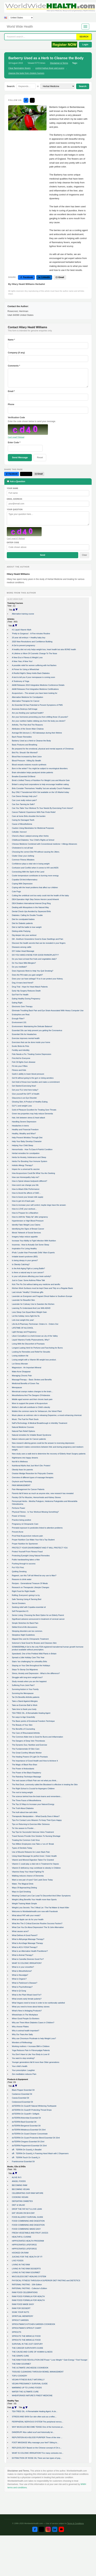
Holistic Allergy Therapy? (22, 1165)
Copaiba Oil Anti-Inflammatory (24, 880)
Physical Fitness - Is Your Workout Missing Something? (35, 1512)
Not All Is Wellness (20, 1461)
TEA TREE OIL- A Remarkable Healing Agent (31, 1713)
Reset (40, 457)
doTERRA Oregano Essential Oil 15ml (28, 2141)
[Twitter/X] (32, 100)
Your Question (14, 509)
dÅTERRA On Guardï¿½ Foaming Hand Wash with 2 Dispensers (40, 2153)
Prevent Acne (17, 1532)
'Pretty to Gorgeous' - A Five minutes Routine (31, 633)
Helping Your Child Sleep (22, 1145)
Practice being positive (21, 1520)
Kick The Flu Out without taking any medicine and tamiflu (36, 1284)
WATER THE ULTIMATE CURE (25, 2392)
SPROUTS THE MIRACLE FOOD (26, 2336)
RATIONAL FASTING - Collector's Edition (29, 2288)
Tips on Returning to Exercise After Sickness (31, 1824)
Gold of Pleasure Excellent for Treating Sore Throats (34, 1110)
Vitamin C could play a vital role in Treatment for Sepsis (35, 1864)
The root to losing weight (22, 1792)
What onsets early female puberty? (26, 1999)
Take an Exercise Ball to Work (24, 1705)
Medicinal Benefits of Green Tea (25, 1383)
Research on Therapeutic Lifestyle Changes (30, 1587)
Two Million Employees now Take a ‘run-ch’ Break (33, 1844)
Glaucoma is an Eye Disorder (24, 1098)
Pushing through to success (23, 1564)
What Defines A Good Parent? (24, 1935)
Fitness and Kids (19, 1070)
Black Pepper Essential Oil (23, 2090)
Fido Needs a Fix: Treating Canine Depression (31, 1054)
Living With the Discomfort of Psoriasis (28, 1344)
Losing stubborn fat (20, 1356)
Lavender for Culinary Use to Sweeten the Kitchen (33, 1304)
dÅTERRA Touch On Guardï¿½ (26, 2157)
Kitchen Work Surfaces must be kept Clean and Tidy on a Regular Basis (42, 1288)
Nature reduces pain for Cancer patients (29, 1439)
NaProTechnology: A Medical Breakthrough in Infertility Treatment (39, 1423)
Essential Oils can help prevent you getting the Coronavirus (37, 1030)
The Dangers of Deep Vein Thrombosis (28, 1741)
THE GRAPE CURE (20, 2356)
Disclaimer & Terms (59, 63)
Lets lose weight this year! (23, 1320)
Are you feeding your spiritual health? (28, 713)
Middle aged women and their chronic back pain (32, 1399)
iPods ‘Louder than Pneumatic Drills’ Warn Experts (33, 1252)
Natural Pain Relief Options (23, 1431)
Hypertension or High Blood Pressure (28, 1221)
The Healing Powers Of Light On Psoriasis (30, 1757)
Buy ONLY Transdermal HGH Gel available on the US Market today (40, 792)
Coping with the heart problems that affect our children (35, 887)
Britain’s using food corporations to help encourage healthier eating (40, 784)
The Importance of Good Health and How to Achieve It (35, 1761)
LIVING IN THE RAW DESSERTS (26, 2269)
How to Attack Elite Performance (25, 1189)
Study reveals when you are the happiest (29, 1681)
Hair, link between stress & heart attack (28, 1118)
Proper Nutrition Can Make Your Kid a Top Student (33, 1540)
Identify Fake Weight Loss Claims (26, 1225)
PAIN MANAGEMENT (21, 1485)
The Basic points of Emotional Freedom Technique (33, 1721)
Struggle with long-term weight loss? (27, 1677)
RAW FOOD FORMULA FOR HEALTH (28, 2296)
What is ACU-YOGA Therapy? (24, 1947)
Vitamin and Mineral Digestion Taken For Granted (33, 1860)
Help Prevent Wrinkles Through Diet (27, 1137)
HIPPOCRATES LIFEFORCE (24, 2245)
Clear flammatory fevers (19, 68)
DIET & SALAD (18, 2205)
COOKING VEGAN (20, 2197)
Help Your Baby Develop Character (27, 1141)
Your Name (12, 488)
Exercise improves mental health (26, 1038)
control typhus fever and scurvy (49, 68)
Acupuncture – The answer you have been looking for (34, 693)
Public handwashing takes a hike (26, 1560)
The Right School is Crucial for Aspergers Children (33, 1788)
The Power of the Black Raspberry (26, 1773)
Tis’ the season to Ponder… (23, 1828)
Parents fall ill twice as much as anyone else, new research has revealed (42, 1493)
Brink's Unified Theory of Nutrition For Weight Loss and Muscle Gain (41, 780)
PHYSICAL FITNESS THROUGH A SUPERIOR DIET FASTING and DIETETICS (46, 2280)
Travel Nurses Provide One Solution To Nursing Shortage (36, 1836)
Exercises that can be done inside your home (31, 1042)
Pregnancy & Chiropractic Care (25, 1524)
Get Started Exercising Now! (24, 1086)
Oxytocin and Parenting (22, 1481)
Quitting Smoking (19, 1571)
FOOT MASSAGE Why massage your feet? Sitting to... (35, 2442)
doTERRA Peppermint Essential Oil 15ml (29, 2146)
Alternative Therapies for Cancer (25, 701)
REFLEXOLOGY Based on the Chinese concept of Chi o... (37, 2448)
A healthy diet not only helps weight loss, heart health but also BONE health (44, 649)
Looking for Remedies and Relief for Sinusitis (31, 1352)
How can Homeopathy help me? (25, 1177)
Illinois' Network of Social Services (26, 1233)
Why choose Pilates (20, 2026)
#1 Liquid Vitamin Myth (21, 630)
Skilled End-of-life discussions (24, 1627)
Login (85, 44)
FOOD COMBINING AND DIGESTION (28, 2221)
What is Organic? (19, 1979)
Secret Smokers (18, 1603)
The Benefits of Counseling (23, 1729)
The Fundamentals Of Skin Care (25, 1749)
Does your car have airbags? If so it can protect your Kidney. (37, 979)
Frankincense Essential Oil (23, 2161)
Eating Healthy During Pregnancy (26, 999)
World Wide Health (20, 26)
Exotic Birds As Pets (20, 1046)
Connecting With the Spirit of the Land (28, 872)
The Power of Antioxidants (23, 1769)
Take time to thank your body (24, 1709)
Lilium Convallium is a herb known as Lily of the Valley (35, 1336)
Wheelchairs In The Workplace (25, 2015)
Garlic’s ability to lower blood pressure (28, 1074)
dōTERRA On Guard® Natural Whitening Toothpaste (34, 2106)
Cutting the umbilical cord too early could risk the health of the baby (40, 895)
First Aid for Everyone (21, 1058)
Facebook (26, 277)
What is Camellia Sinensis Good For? (28, 1959)
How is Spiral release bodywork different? (29, 1181)
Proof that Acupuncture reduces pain (27, 1536)
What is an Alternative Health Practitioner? (30, 1951)
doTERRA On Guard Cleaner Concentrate (30, 2134)
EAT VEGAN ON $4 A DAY (23, 2213)
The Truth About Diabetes (23, 1808)
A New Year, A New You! (22, 661)
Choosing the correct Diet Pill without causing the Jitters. (36, 852)
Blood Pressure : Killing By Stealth (26, 761)
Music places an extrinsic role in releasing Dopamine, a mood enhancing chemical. (47, 1415)
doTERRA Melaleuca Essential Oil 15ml (28, 2130)
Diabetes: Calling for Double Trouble (27, 915)
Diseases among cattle (21, 947)
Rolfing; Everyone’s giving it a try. (26, 1595)
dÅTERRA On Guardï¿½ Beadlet (26, 2150)
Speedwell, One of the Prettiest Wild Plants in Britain (34, 1654)
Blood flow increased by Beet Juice (27, 756)
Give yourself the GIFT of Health (25, 1094)
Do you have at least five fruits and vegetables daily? (34, 959)
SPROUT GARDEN (20, 2320)
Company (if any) (16, 352)
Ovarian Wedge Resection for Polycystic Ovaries (32, 1473)
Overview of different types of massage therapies (32, 1477)
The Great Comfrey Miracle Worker (27, 1753)
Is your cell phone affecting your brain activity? (31, 1276)
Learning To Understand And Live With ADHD (31, 1308)
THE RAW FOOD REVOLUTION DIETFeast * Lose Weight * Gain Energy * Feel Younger (49, 2360)
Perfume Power (18, 1508)
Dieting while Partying (21, 931)
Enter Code (13, 543)
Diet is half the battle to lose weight (26, 927)
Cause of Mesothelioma (22, 824)
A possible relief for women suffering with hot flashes (34, 665)
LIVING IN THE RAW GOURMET (26, 2272)
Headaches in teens (20, 1126)
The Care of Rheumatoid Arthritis (26, 1733)
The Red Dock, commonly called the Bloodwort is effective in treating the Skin (45, 1784)
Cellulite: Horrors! (19, 832)
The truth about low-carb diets (24, 1812)
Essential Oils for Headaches (24, 1034)
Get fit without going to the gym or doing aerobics (32, 1078)
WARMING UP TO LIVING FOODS (27, 2388)
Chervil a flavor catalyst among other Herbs (30, 836)
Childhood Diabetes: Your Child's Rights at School (33, 840)
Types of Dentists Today (22, 1848)
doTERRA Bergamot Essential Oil (26, 2126)
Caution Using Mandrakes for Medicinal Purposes (33, 828)
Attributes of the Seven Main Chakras (28, 729)
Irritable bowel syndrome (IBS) (25, 1256)
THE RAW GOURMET (21, 2364)
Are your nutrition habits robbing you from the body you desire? (38, 721)
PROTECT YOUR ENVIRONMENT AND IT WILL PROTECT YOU (40, 1548)
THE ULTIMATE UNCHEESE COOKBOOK (30, 2368)
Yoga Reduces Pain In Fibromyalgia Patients (31, 2050)
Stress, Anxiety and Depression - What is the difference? (36, 1673)
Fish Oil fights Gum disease (23, 1062)
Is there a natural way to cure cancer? (28, 1272)
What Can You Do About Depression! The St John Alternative (38, 1927)
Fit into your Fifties (20, 1066)
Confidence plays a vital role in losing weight (30, 864)
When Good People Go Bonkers (25, 2018)
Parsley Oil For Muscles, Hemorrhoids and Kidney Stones (36, 1497)
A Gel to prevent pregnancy (23, 645)
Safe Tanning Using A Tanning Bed (26, 1599)
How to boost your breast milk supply (27, 1197)
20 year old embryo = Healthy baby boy (28, 637)
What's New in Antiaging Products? (27, 2011)
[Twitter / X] (41, 2529)
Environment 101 (19, 1022)
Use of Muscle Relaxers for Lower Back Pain (31, 1852)
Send (42, 555)
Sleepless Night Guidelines (23, 1635)
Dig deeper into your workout (24, 935)
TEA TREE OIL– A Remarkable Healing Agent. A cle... (34, 2411)
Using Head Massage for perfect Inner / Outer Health (34, 1856)
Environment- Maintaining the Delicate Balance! (32, 1026)
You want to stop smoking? (23, 2058)
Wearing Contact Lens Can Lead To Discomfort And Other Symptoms (41, 1896)
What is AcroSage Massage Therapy (27, 1943)
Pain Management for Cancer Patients (28, 1489)
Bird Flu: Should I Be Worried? (25, 752)
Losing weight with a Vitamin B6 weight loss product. (34, 1360)
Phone (11, 404)
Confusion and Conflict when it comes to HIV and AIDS (35, 868)
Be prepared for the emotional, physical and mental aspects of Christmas (43, 749)
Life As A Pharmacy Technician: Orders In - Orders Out (35, 1324)
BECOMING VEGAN (20, 2189)
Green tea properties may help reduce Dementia (32, 1114)
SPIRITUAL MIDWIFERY (22, 2316)
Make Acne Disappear (21, 1371)
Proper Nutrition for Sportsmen (25, 1544)
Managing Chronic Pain (22, 1376)
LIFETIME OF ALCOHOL (22, 1328)
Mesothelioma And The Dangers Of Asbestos (31, 1395)
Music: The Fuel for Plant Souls (25, 1419)
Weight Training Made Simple (24, 1903)
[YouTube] (61, 2529)
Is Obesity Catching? (21, 1264)
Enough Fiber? (18, 1018)
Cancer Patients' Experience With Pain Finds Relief (33, 812)
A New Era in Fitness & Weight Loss (27, 657)
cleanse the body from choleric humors (26, 73)
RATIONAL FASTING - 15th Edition (27, 2284)
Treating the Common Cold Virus (26, 1840)
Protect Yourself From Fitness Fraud (27, 1551)
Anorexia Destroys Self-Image (24, 709)
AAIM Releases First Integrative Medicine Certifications (35, 689)
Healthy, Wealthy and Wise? (24, 1133)
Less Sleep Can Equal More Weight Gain (29, 1312)
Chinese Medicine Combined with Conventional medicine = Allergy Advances (44, 844)
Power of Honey (18, 1516)
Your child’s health (19, 2066)
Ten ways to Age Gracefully (23, 1717)
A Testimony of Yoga (20, 681)
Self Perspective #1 (20, 1611)
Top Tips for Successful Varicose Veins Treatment (33, 1832)
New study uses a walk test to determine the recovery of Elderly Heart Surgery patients (48, 1454)
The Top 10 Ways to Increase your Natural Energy (33, 1804)
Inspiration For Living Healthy (24, 1248)
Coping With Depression (22, 884)
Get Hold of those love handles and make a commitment (36, 1082)
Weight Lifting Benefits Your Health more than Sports (34, 1899)
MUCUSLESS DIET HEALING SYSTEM (29, 2276)
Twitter (26, 474)
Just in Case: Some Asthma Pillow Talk (28, 1280)
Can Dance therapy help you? (24, 796)
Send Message (20, 457)
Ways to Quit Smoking (21, 1892)
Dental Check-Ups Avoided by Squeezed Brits (31, 911)
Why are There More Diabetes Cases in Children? (33, 2022)
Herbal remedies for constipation (25, 1153)
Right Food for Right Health (23, 1591)
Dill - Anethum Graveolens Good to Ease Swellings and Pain (37, 939)
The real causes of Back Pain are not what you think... (35, 1780)
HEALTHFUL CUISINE (21, 2237)
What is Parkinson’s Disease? (24, 1983)
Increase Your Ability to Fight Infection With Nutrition (34, 1241)
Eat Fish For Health (20, 995)
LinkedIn (44, 277)
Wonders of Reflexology (22, 2042)
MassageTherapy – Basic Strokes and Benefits (32, 1380)
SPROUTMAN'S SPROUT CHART (26, 2328)
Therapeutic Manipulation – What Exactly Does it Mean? (36, 1816)
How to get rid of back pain (23, 1201)
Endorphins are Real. (21, 1014)
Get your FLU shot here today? (25, 1090)
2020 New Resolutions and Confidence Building (32, 642)
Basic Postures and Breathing (24, 745)
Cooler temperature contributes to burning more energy (35, 876)
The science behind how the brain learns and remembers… (37, 1796)
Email (60, 277)
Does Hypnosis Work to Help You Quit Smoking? (32, 971)
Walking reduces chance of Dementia (28, 1876)
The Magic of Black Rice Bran (24, 1765)
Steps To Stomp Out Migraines (25, 1669)
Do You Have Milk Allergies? (24, 963)
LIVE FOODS (17, 2261)
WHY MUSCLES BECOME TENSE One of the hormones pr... (38, 2427)
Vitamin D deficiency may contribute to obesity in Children (36, 1868)
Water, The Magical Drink (22, 1884)
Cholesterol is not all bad (22, 848)
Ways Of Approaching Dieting (24, 1888)
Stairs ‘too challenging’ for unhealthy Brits (29, 1661)
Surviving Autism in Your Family (25, 1689)
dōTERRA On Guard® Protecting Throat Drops (32, 2110)
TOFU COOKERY (19, 2376)
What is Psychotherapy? (22, 1987)
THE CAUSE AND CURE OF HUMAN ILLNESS (32, 2352)
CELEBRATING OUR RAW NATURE (27, 2193)
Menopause (17, 1387)
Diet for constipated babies (23, 919)
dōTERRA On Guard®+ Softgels (25, 2114)
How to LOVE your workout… (24, 1209)
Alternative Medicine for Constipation (27, 697)
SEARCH (83, 36)
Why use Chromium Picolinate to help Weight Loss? (34, 2038)
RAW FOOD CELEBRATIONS (24, 2292)
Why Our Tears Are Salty (22, 2034)
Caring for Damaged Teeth (23, 820)
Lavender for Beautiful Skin (23, 1300)
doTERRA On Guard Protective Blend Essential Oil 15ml (36, 2138)
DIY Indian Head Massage (23, 951)
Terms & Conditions (75, 2523)
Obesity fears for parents (22, 1470)
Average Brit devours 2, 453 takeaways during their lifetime (37, 733)
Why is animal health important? (25, 2031)
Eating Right (17, 1003)
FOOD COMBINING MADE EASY (26, 2229)
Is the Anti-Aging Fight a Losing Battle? (28, 1268)
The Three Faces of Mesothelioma (26, 1800)
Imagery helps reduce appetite (25, 1237)
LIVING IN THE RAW (21, 2265)
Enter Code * (14, 442)
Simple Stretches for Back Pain (25, 1623)
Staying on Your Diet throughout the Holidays (31, 1665)
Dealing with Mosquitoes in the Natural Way (30, 907)
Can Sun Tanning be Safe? (23, 804)
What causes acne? (20, 1931)
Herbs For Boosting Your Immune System (29, 1161)
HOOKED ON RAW (20, 2253)
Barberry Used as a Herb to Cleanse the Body (31, 741)
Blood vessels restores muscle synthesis (29, 765)
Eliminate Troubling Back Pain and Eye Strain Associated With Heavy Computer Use (47, 1010)
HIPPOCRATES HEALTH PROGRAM (28, 2241)
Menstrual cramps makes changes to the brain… (32, 1391)
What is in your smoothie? (23, 1967)
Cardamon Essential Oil (22, 2094)
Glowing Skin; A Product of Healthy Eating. (30, 1102)
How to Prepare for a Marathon (25, 1213)
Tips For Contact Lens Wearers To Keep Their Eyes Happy (37, 1820)
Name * (11, 340)
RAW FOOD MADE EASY (23, 2304)
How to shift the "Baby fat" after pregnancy (30, 1217)
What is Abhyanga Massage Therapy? (28, 1939)
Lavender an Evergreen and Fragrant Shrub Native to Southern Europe (42, 1296)
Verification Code (16, 417)
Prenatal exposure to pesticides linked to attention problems (37, 1528)
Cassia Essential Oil (20, 2098)
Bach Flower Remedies (22, 737)
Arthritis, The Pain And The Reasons (27, 725)
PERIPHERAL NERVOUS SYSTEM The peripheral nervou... (37, 2422)
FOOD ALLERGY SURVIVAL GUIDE (27, 2217)
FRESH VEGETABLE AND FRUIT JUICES (30, 2233)
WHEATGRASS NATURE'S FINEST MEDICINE (32, 2395)
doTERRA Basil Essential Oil (24, 2122)
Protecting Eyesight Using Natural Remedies (31, 1556)
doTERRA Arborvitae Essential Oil (26, 2118)
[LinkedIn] (54, 2529)
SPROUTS (16, 2332)
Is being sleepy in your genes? (25, 1260)
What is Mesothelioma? (22, 1971)
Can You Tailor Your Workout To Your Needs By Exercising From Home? (42, 808)
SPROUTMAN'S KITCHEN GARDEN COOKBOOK (33, 2324)
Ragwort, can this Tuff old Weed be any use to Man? (34, 1575)
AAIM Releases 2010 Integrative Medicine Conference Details (38, 685)
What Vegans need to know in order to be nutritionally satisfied (38, 2003)
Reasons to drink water (22, 1579)
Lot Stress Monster (20, 1364)
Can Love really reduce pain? (24, 800)
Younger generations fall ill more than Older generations (35, 2062)
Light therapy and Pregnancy (24, 1332)
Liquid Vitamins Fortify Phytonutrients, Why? (30, 1340)
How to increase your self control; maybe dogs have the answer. (39, 1205)
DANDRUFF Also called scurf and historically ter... (33, 2432)
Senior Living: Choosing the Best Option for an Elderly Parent (38, 1615)
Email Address (14, 499)
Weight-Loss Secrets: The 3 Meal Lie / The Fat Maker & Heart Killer (40, 1907)
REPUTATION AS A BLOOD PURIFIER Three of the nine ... (37, 2437)
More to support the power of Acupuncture (30, 1403)
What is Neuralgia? (20, 1975)
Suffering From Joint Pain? (23, 1685)
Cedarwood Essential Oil (22, 2102)
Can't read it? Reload (16, 538)
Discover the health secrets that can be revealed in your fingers (39, 943)
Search (82, 86)
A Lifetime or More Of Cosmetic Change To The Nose (34, 653)
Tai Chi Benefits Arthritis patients (25, 1697)
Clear (84, 555)
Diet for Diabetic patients (22, 923)
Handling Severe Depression (24, 1122)
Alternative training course (23, 614)
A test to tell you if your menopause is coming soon (33, 677)
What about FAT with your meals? (26, 1915)
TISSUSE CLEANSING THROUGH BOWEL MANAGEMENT (37, 2372)
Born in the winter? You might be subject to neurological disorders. (40, 768)
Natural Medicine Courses (23, 1427)
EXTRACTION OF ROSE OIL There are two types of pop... (37, 2458)
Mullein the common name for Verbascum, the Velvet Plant (37, 1411)
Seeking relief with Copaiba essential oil (29, 1607)
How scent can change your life (25, 1185)
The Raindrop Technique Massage (26, 1777)
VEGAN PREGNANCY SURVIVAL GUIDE (30, 2384)
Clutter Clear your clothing (23, 856)
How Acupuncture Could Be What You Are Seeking (33, 1173)
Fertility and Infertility (20, 1050)
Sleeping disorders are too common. (27, 1631)
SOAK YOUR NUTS (20, 2312)
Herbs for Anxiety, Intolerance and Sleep (29, 1157)
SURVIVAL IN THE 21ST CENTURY (27, 2344)
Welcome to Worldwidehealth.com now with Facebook (35, 1911)
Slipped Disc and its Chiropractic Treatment (30, 1639)
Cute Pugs (16, 891)
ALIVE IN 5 (16, 2177)
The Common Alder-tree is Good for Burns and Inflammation (37, 1737)
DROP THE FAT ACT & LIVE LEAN (27, 2209)
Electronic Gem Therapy (22, 1006)
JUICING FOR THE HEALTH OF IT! (27, 2257)
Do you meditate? (19, 967)
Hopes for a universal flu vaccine (26, 1169)
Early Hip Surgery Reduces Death (26, 991)
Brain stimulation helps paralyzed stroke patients (32, 772)
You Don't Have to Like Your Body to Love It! (30, 2054)
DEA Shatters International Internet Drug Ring (31, 903)
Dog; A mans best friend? (22, 983)
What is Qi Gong (19, 1991)
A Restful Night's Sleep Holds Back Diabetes (31, 673)
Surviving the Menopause (22, 1693)
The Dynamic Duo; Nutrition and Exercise (29, 1745)
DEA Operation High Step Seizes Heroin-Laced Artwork (35, 899)
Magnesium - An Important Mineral (26, 1367)
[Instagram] (48, 2529)
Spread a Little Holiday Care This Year (28, 1657)
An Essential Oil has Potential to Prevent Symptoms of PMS (37, 705)
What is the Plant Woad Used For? (26, 1995)
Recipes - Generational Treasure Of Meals (30, 1583)
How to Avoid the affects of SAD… (26, 1193)
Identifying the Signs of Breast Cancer (28, 1229)
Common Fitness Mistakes (23, 860)
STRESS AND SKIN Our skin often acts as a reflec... (34, 2417)
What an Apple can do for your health (27, 1919)
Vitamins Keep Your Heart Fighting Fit (28, 1872)
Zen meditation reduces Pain (24, 2074)
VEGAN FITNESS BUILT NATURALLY (28, 2380)
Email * (11, 391)
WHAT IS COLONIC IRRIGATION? (27, 1963)
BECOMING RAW (19, 2185)
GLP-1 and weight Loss (22, 1106)
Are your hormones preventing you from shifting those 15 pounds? (40, 717)
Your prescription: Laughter (23, 2070)
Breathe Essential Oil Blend (23, 776)
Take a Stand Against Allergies (25, 1701)
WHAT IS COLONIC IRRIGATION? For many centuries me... (37, 2453)
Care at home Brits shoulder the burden (28, 816)
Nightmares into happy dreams (25, 1458)
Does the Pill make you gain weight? (27, 975)
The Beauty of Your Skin (22, 1725)
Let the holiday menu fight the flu (26, 1316)
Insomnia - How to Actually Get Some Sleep (30, 1245)
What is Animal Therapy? (22, 1955)
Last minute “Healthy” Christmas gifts (27, 1292)
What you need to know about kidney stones (30, 2007)
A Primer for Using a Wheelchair (25, 669)
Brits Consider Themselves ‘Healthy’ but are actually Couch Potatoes (41, 788)
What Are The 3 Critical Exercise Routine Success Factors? (37, 1923)
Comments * (14, 366)
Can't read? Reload (16, 437)
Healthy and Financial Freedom (25, 1129)
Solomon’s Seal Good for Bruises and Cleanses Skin (34, 1643)
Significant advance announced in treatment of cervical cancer (38, 1619)
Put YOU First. (18, 1567)
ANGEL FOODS (19, 2181)
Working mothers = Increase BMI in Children (30, 2046)
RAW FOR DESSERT (21, 2308)
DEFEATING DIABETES (22, 2201)
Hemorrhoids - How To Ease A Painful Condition (32, 1149)
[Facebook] (26, 100)
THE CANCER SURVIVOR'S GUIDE (27, 2348)
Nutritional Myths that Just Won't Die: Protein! (31, 1466)
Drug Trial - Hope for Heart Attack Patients (30, 987)
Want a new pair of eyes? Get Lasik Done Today (32, 1880)
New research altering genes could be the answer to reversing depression (43, 1443)
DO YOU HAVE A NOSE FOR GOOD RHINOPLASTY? (35, 955)
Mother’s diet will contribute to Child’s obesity (31, 1407)
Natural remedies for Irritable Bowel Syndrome (31, 1435)
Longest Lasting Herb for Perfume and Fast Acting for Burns (37, 1348)
